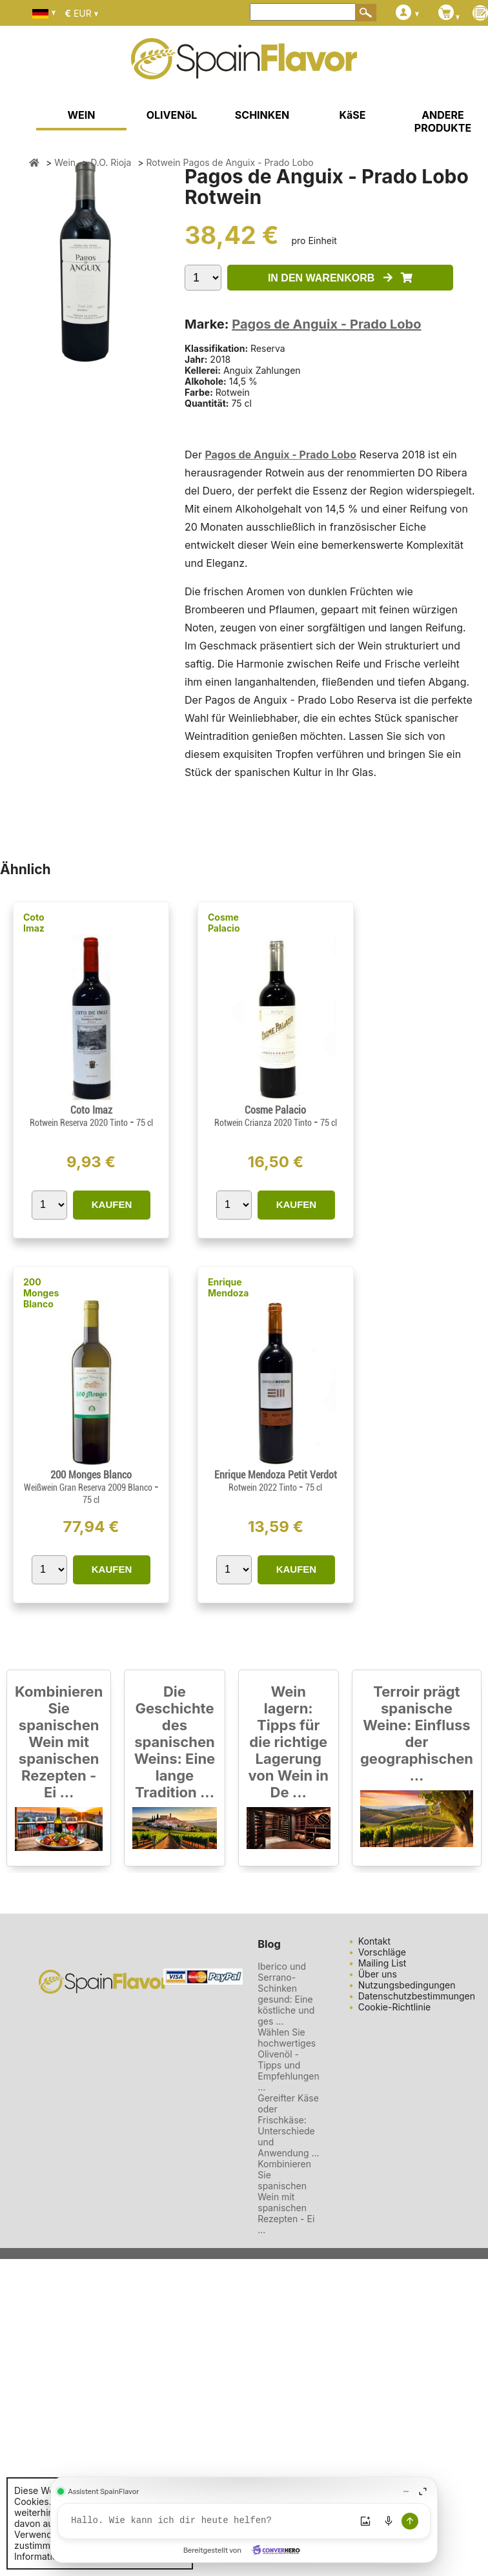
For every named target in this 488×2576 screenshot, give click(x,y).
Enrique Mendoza (228, 1287)
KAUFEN (112, 1204)
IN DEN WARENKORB (340, 277)
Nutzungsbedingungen (407, 1984)
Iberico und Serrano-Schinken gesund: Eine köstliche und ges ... (286, 1994)
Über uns (377, 1973)
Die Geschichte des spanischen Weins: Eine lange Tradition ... (175, 1742)
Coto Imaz (34, 923)
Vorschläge (382, 1952)
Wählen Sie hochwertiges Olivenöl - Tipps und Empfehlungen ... (288, 2059)
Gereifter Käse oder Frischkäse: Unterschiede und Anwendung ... (288, 2125)
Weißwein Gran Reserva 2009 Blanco (89, 1487)
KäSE (353, 114)
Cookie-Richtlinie (394, 2006)
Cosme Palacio (224, 923)
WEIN (81, 114)
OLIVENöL (172, 114)
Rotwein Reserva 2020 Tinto (80, 1123)
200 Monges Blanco (41, 1292)
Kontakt (374, 1941)
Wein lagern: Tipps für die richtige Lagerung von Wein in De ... (288, 1742)
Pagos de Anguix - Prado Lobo (326, 324)
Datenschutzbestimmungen (416, 1995)
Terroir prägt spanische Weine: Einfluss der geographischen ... (416, 1733)
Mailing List (382, 1963)
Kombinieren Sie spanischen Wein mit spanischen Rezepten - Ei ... (59, 1742)
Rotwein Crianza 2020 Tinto (264, 1123)
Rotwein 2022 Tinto (264, 1487)
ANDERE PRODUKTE (442, 121)
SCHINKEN (262, 114)
